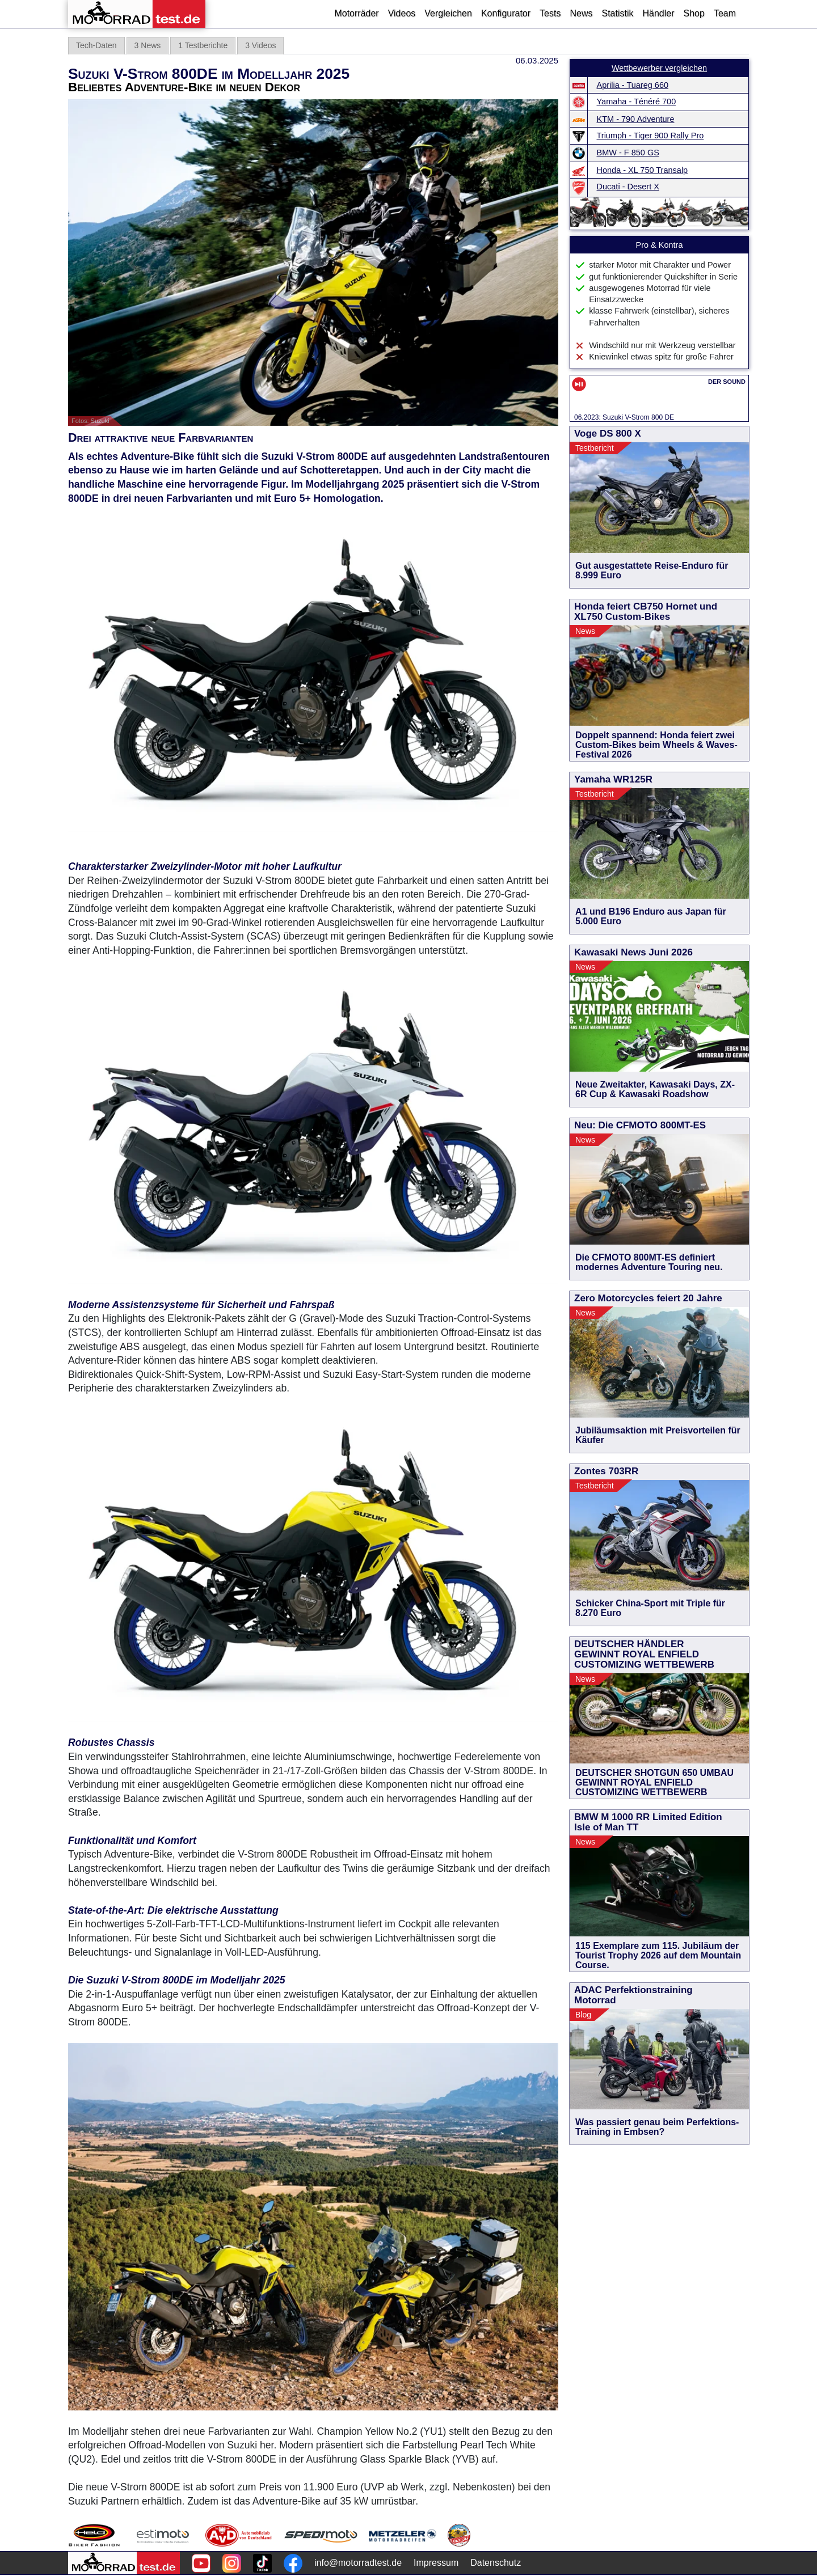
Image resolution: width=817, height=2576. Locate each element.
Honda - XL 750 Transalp (642, 170)
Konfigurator (505, 13)
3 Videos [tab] (260, 45)
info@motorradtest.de (358, 2562)
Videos (402, 13)
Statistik (617, 13)
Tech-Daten (96, 45)
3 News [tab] (147, 45)
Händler (658, 13)
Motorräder (356, 13)
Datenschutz (495, 2562)
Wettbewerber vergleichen (659, 68)
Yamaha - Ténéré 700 (636, 101)
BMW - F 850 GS (628, 152)
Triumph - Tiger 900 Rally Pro (650, 135)
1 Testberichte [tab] (203, 45)
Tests (550, 13)
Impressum (436, 2562)
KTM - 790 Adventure (636, 119)
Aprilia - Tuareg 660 (633, 85)
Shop (694, 13)
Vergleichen (448, 13)
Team (725, 13)
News (581, 13)
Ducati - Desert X (628, 186)
